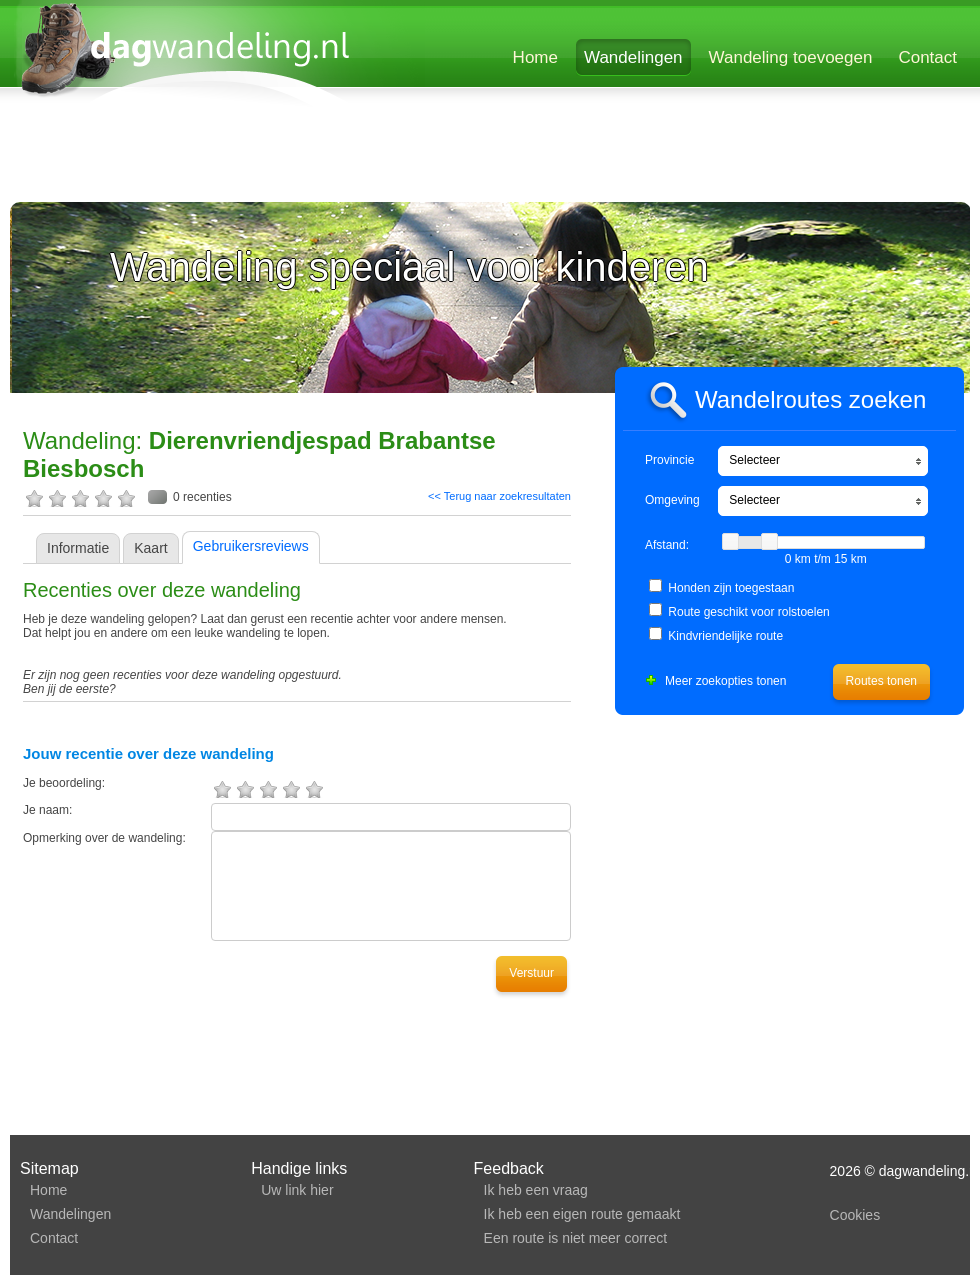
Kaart (150, 548)
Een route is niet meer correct (576, 1238)
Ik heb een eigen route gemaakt (582, 1214)
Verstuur (531, 973)
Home (535, 57)
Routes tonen (881, 681)
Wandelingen (633, 57)
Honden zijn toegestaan (731, 588)
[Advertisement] (255, 157)
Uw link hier (297, 1190)
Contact (927, 57)
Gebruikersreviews (251, 546)
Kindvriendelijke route (725, 636)
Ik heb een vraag (536, 1190)
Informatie (78, 548)
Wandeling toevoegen (791, 57)
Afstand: (667, 545)
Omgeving (672, 500)
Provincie (669, 460)
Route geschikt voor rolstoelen (748, 612)
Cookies (855, 1215)
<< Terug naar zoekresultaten (499, 496)
